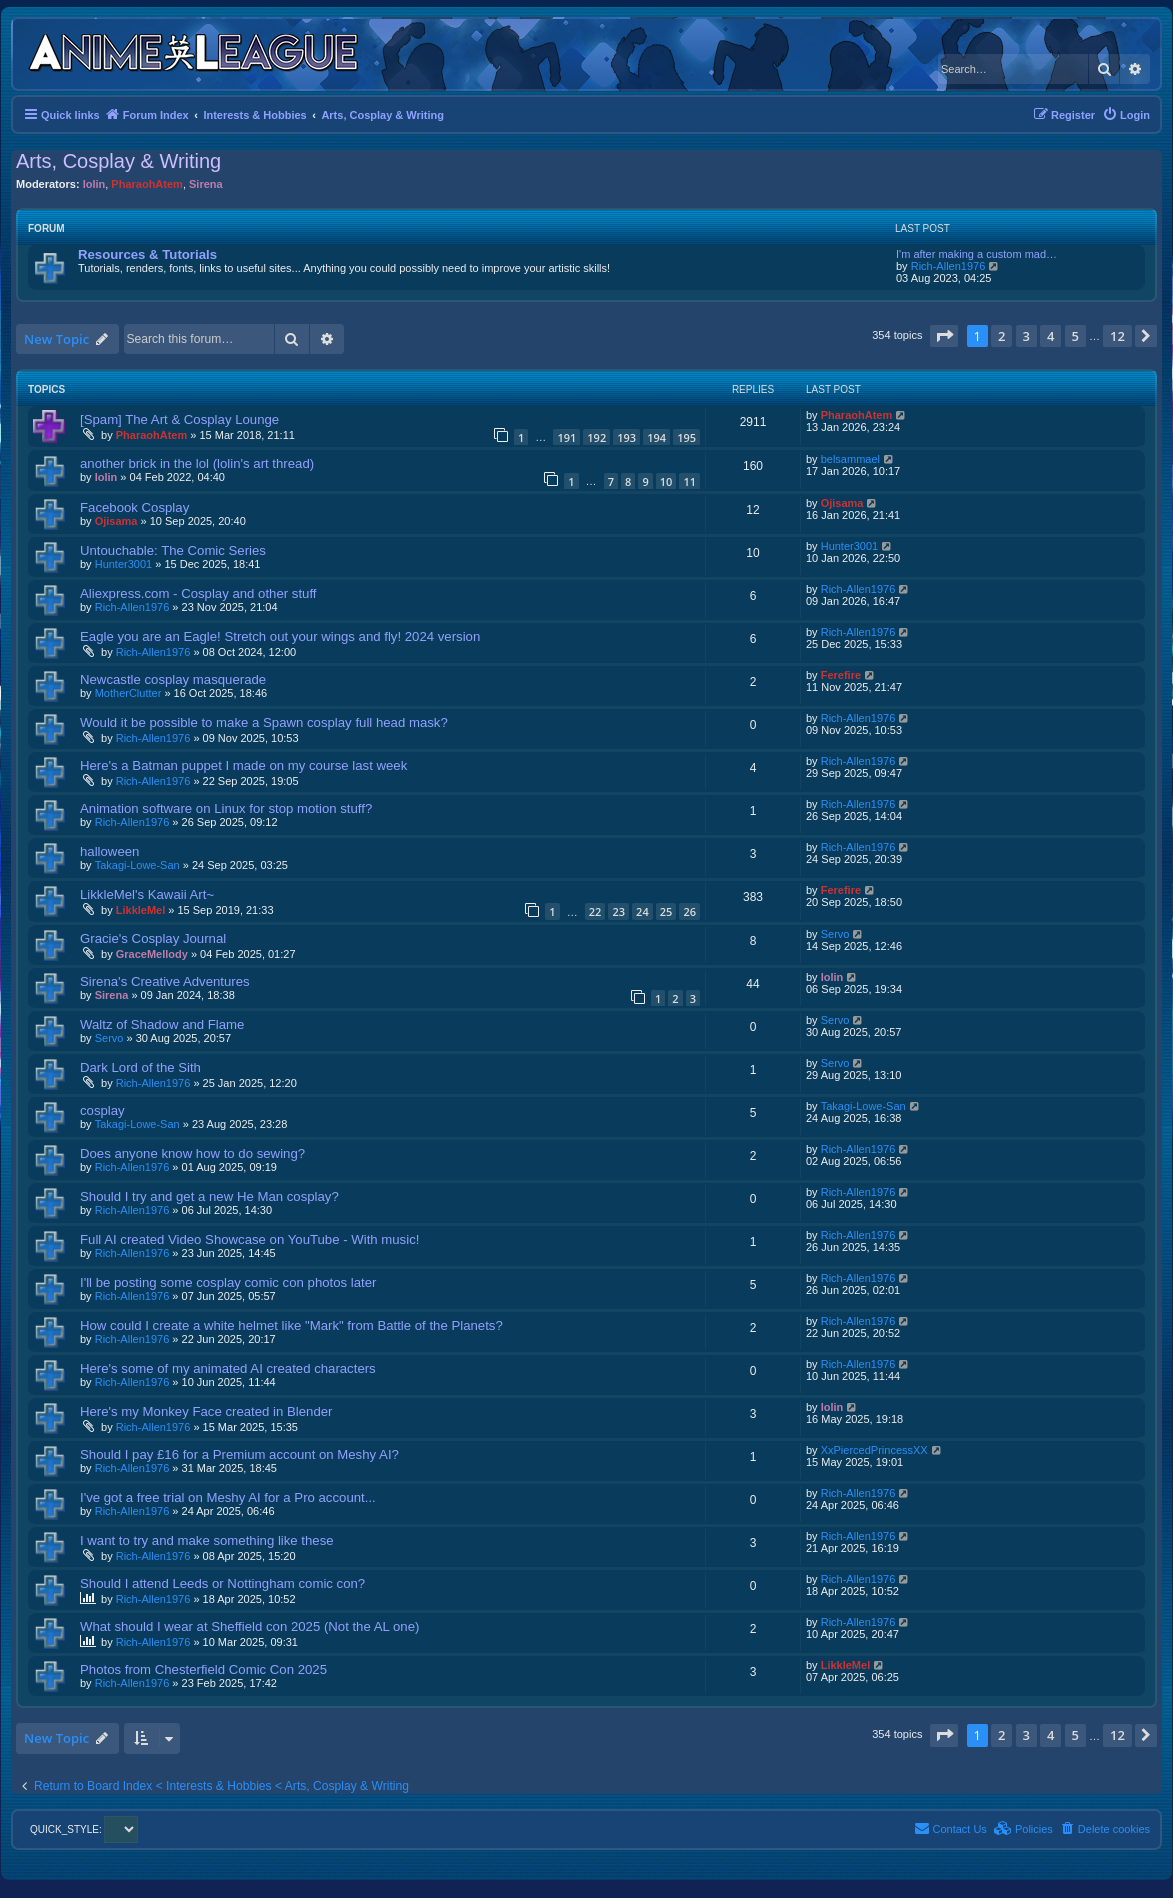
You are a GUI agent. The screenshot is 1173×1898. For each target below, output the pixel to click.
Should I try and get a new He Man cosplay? (209, 1196)
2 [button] (1001, 336)
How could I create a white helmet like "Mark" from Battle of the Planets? (291, 1325)
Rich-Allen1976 (948, 266)
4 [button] (1050, 336)
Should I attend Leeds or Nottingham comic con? (222, 1583)
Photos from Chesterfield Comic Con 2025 (203, 1669)
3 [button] (1026, 336)
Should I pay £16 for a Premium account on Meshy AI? (239, 1454)
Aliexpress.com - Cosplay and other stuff (198, 593)
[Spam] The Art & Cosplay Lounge (179, 419)
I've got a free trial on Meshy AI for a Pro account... (228, 1497)
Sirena (206, 184)
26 (689, 911)
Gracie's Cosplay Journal (153, 938)
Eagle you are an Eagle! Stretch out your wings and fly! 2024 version (280, 636)
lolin (94, 184)
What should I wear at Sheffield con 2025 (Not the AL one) (249, 1626)
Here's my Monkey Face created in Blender (206, 1411)
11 (689, 481)
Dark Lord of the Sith (140, 1067)
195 (686, 437)
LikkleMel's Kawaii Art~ (147, 894)
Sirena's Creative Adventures (165, 981)
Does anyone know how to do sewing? (192, 1153)
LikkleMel (141, 910)
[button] (944, 336)
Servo (835, 934)
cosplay (102, 1110)
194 (656, 437)
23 (618, 911)
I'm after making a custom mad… (976, 254)
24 (642, 911)
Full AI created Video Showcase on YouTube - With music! (249, 1239)
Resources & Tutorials (147, 254)
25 (666, 911)
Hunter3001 (124, 564)
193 (626, 437)
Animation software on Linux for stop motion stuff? (226, 808)
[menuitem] (1126, 115)
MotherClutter (128, 693)
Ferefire (841, 675)
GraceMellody (152, 954)
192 (596, 437)
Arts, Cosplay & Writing (118, 161)
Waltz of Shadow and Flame (162, 1024)
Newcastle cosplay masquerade (173, 679)
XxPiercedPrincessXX (874, 1450)
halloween (109, 851)
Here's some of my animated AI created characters (228, 1368)
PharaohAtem (147, 184)
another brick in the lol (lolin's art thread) (197, 463)
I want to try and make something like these (207, 1540)
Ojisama (116, 521)
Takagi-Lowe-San (137, 865)
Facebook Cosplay (134, 507)
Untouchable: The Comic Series (173, 550)
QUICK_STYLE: (84, 1829)
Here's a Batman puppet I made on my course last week (243, 765)
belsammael (850, 459)
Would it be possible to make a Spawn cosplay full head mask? (264, 722)
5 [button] (1075, 336)
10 (666, 481)
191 (566, 437)
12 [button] (1117, 336)
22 (595, 911)
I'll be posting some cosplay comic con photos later (228, 1282)
